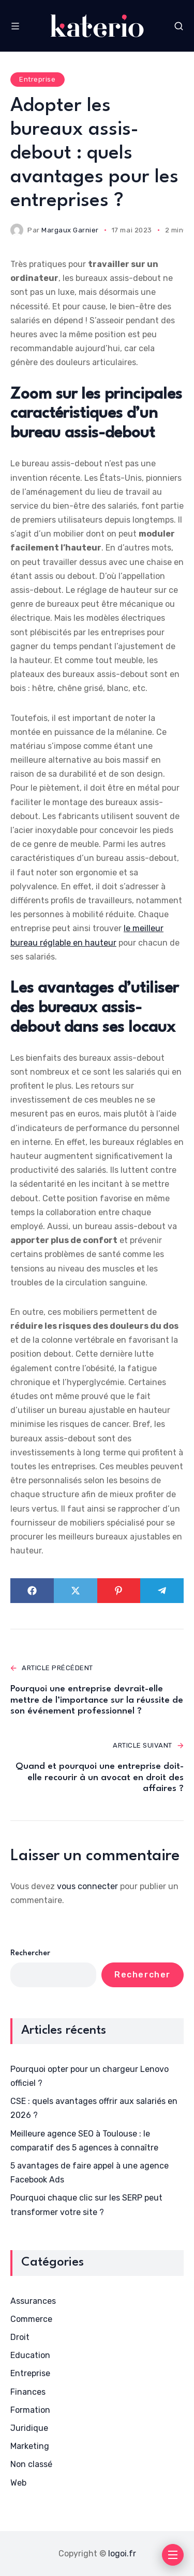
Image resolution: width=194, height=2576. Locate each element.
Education (30, 2355)
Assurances (33, 2301)
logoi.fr (122, 2553)
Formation (30, 2410)
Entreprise (37, 79)
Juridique (29, 2428)
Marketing (29, 2446)
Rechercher (30, 1953)
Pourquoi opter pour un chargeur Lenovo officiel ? (89, 2076)
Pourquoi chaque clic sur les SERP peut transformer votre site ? (86, 2205)
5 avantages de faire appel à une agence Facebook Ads (89, 2173)
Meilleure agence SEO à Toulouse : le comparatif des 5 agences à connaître (84, 2141)
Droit (19, 2337)
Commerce (31, 2319)
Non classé (31, 2464)
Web (18, 2483)
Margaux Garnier (70, 230)
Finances (28, 2392)
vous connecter (87, 1886)
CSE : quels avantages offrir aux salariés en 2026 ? (93, 2108)
